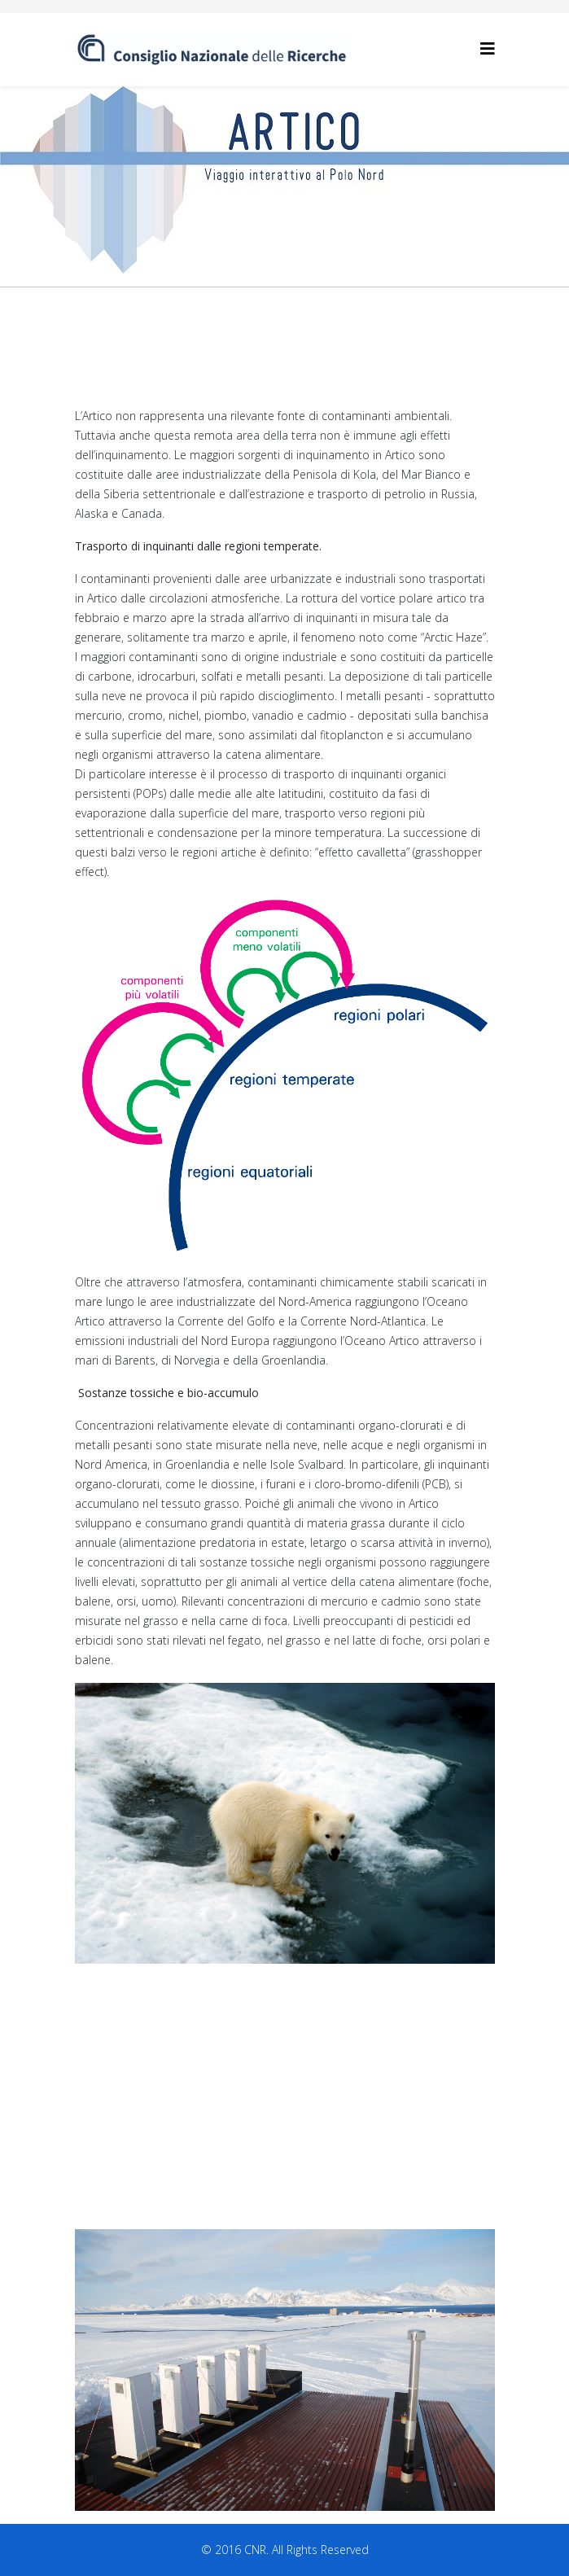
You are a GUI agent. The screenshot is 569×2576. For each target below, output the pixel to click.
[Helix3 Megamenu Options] (487, 48)
